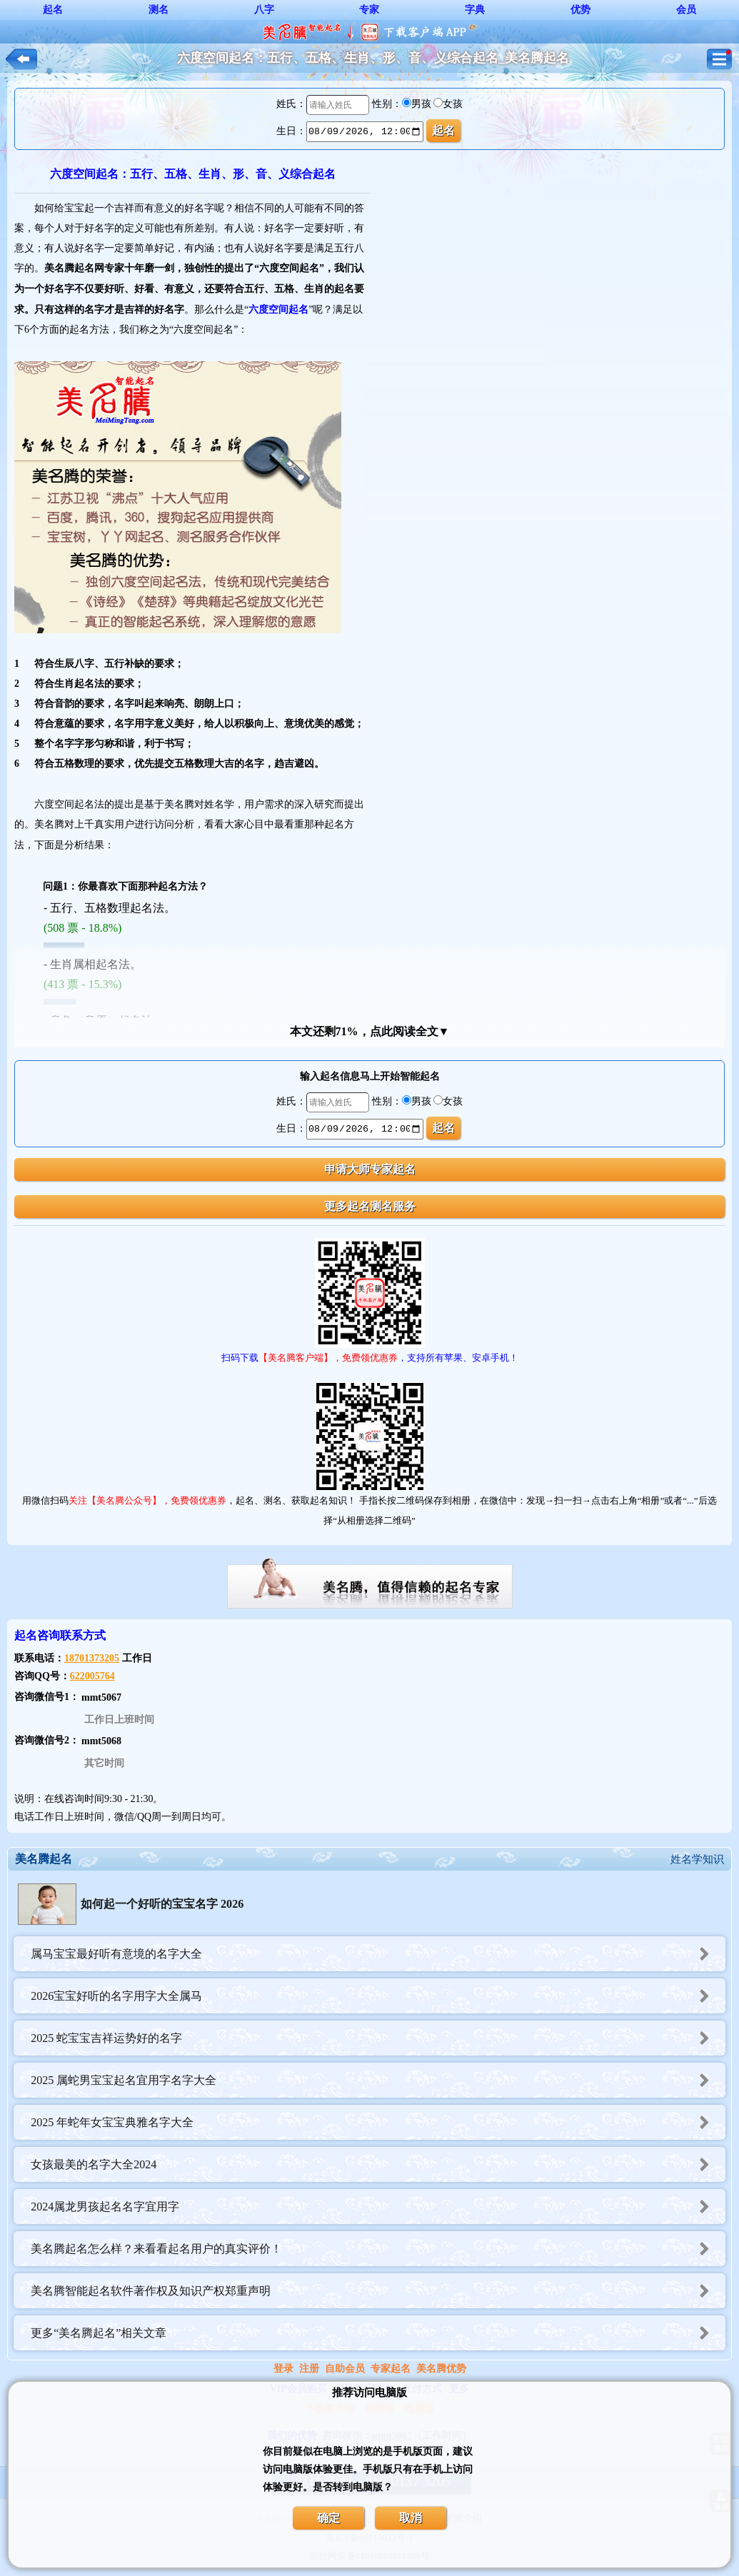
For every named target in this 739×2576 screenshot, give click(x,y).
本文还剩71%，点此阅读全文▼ (370, 1031)
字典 (475, 9)
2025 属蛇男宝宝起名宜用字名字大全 (378, 2080)
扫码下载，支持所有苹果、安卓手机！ (369, 1357)
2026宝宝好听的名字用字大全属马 (378, 1995)
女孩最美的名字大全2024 (378, 2164)
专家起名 (391, 2368)
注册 (309, 2368)
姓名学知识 (697, 1859)
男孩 (421, 104)
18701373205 (91, 1658)
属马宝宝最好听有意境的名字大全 (378, 1953)
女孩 (453, 104)
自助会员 (345, 2368)
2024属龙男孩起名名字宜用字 (378, 2206)
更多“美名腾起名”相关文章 (378, 2332)
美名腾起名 (43, 1859)
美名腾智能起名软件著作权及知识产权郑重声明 (378, 2290)
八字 (264, 9)
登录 (283, 2368)
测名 (159, 9)
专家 (369, 9)
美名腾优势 (441, 2368)
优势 (580, 9)
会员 (686, 9)
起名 (53, 9)
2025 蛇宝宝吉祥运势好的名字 (378, 2038)
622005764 (92, 1676)
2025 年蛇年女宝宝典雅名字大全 (378, 2122)
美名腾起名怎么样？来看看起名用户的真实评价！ (378, 2248)
